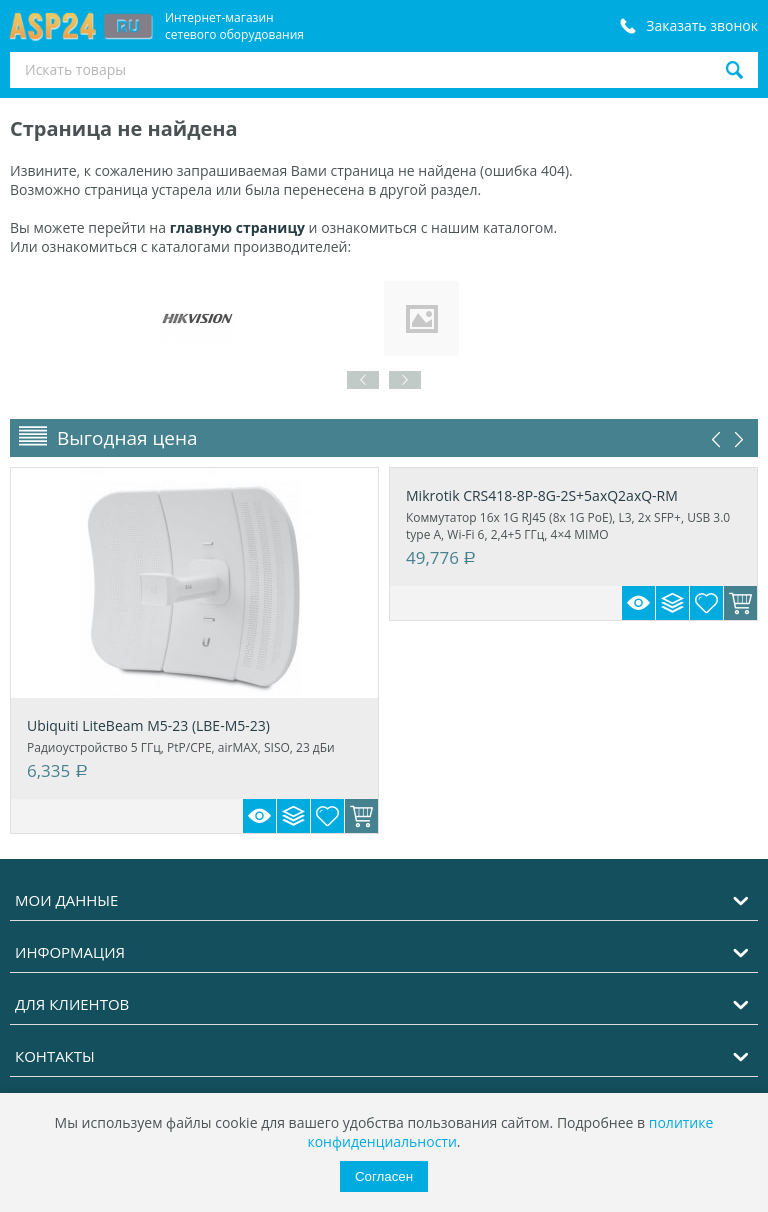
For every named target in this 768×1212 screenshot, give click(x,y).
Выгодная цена (127, 438)
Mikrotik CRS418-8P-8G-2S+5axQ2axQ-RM (542, 495)
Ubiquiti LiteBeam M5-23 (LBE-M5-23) (148, 725)
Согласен (384, 1176)
